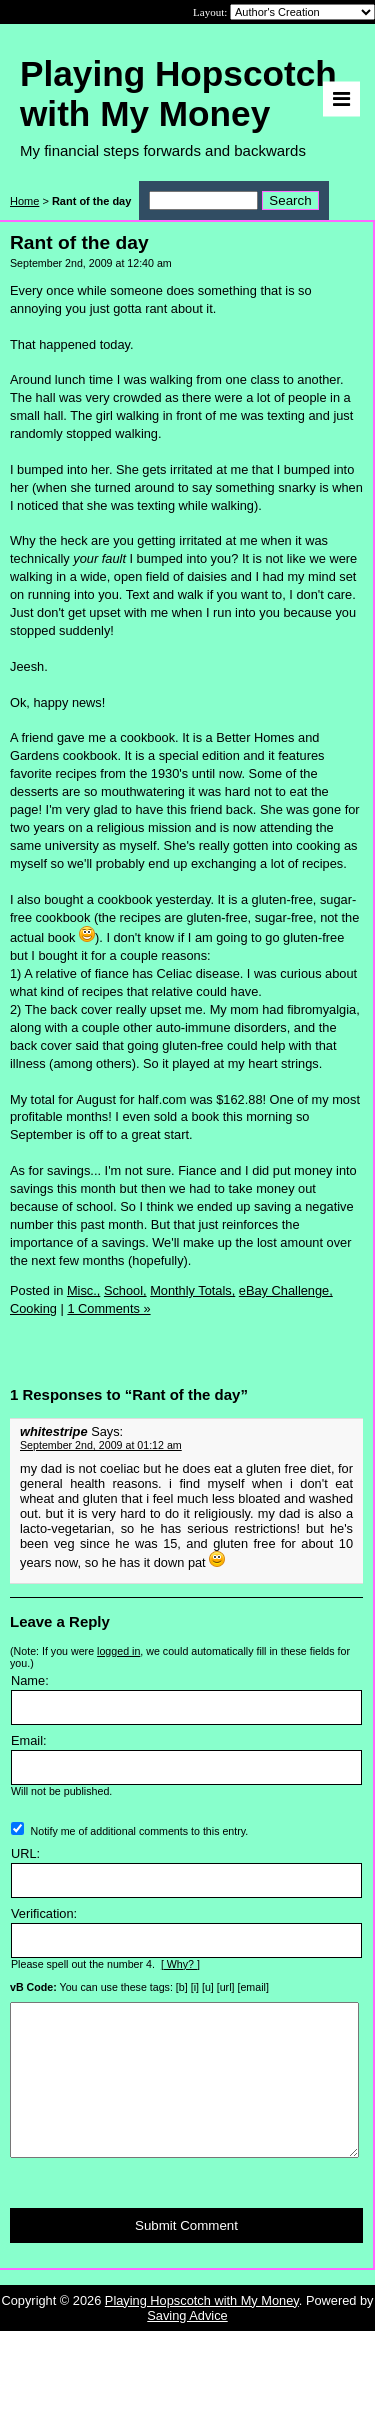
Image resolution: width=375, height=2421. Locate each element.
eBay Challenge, (286, 1290)
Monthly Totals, (192, 1290)
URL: (25, 1853)
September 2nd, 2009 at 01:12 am (101, 1445)
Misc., (83, 1290)
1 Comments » (108, 1308)
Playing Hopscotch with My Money (202, 2330)
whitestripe (54, 1431)
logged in (118, 1651)
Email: (29, 1740)
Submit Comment (186, 2255)
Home (24, 201)
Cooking (33, 1308)
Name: (30, 1680)
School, (125, 1290)
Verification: (44, 1913)
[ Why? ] (180, 1964)
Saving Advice (187, 2345)
